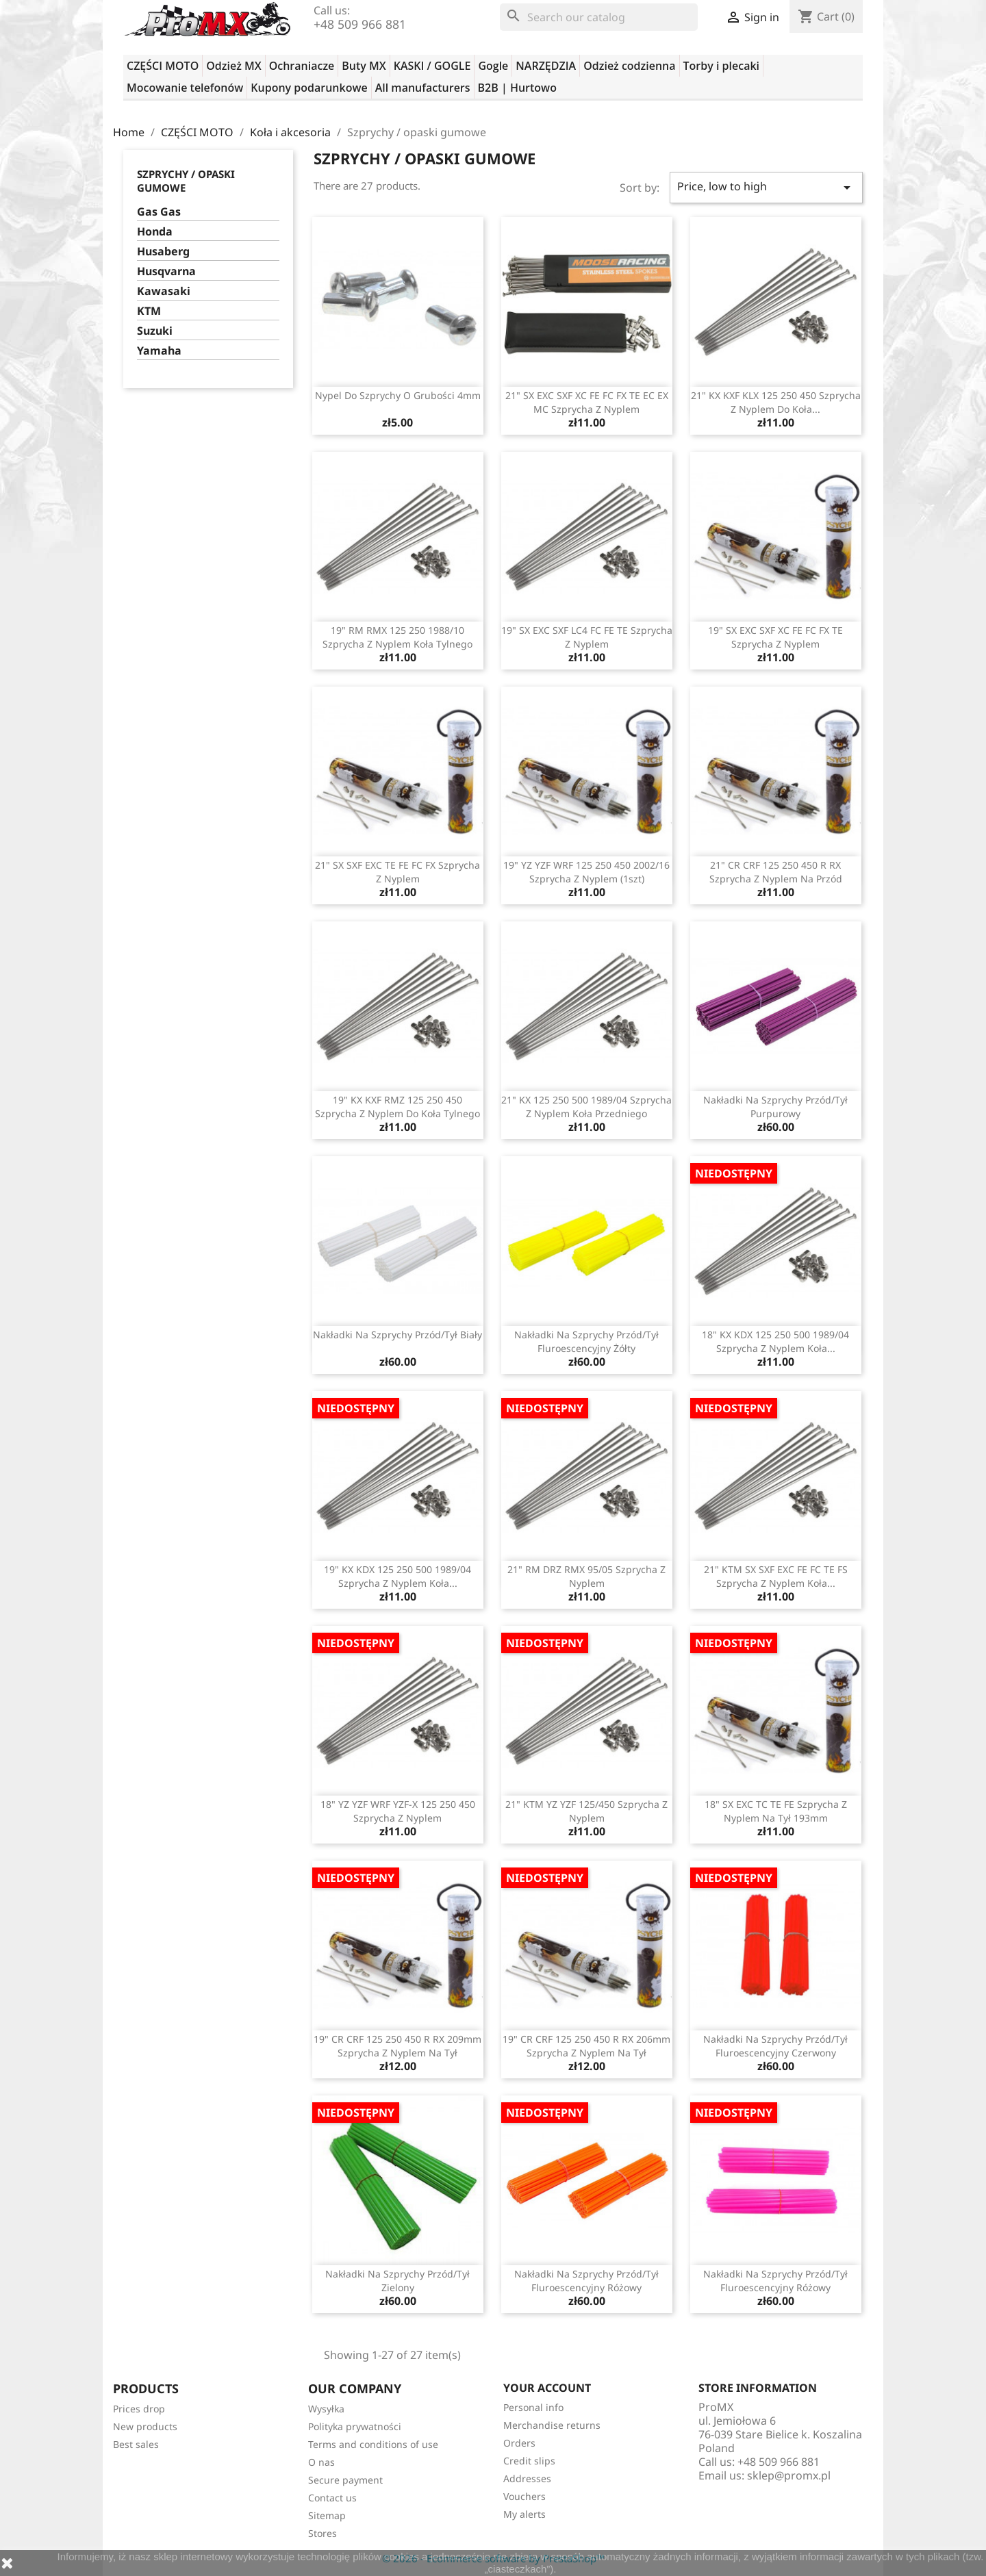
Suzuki (155, 331)
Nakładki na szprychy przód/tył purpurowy (775, 1106)
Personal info (533, 2407)
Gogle (493, 65)
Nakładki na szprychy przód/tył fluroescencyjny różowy (586, 2280)
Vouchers (524, 2496)
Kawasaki (163, 291)
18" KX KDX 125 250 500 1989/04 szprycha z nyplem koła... (775, 1341)
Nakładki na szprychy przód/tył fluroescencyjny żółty (586, 1341)
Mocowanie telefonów (185, 87)
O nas (321, 2462)
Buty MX (363, 65)
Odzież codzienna (629, 65)
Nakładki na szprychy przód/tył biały (397, 1334)
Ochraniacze (302, 65)
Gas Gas (159, 212)
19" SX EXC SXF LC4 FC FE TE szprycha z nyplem (586, 637)
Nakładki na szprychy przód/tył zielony (397, 2280)
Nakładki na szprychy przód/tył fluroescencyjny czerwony (775, 2045)
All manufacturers (422, 87)
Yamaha (159, 351)
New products (145, 2426)
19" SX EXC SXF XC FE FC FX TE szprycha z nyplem (775, 637)
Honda (155, 232)
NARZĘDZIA (546, 65)
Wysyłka (326, 2408)
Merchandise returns (552, 2425)
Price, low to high (766, 187)
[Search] (599, 17)
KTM (149, 311)
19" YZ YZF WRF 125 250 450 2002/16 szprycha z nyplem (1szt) (586, 871)
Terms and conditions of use (373, 2444)
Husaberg (163, 251)
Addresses (527, 2478)
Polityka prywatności (354, 2426)
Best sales (136, 2444)
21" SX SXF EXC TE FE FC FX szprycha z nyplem (397, 871)
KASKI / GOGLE (432, 65)
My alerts (524, 2514)
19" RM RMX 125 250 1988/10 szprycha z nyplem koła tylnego (397, 637)
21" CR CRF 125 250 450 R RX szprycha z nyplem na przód (775, 871)
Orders (519, 2442)
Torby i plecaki (721, 65)
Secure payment (345, 2479)
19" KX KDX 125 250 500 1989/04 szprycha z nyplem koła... (397, 1576)
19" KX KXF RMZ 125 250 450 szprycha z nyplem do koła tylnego (397, 1106)
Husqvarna (166, 271)
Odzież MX (233, 65)
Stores (322, 2533)
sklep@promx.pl (789, 2475)
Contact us (332, 2497)
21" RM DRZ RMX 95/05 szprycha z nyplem (586, 1576)
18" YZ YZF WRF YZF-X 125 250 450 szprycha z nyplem (397, 1811)
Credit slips (529, 2460)
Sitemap (327, 2515)
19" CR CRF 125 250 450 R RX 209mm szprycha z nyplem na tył (397, 2045)
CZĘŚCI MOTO (163, 65)
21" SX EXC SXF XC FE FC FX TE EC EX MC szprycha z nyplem (586, 402)
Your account (547, 2387)
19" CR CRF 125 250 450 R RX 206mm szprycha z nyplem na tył (586, 2045)
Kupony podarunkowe (309, 87)
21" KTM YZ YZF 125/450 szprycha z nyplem (586, 1811)
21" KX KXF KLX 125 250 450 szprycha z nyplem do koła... (776, 402)
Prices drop (139, 2408)
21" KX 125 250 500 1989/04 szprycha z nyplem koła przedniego (586, 1106)
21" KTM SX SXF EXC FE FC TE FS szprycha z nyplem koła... (776, 1576)
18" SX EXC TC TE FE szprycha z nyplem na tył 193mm (776, 1811)
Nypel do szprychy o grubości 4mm (398, 395)
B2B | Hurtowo (517, 87)
